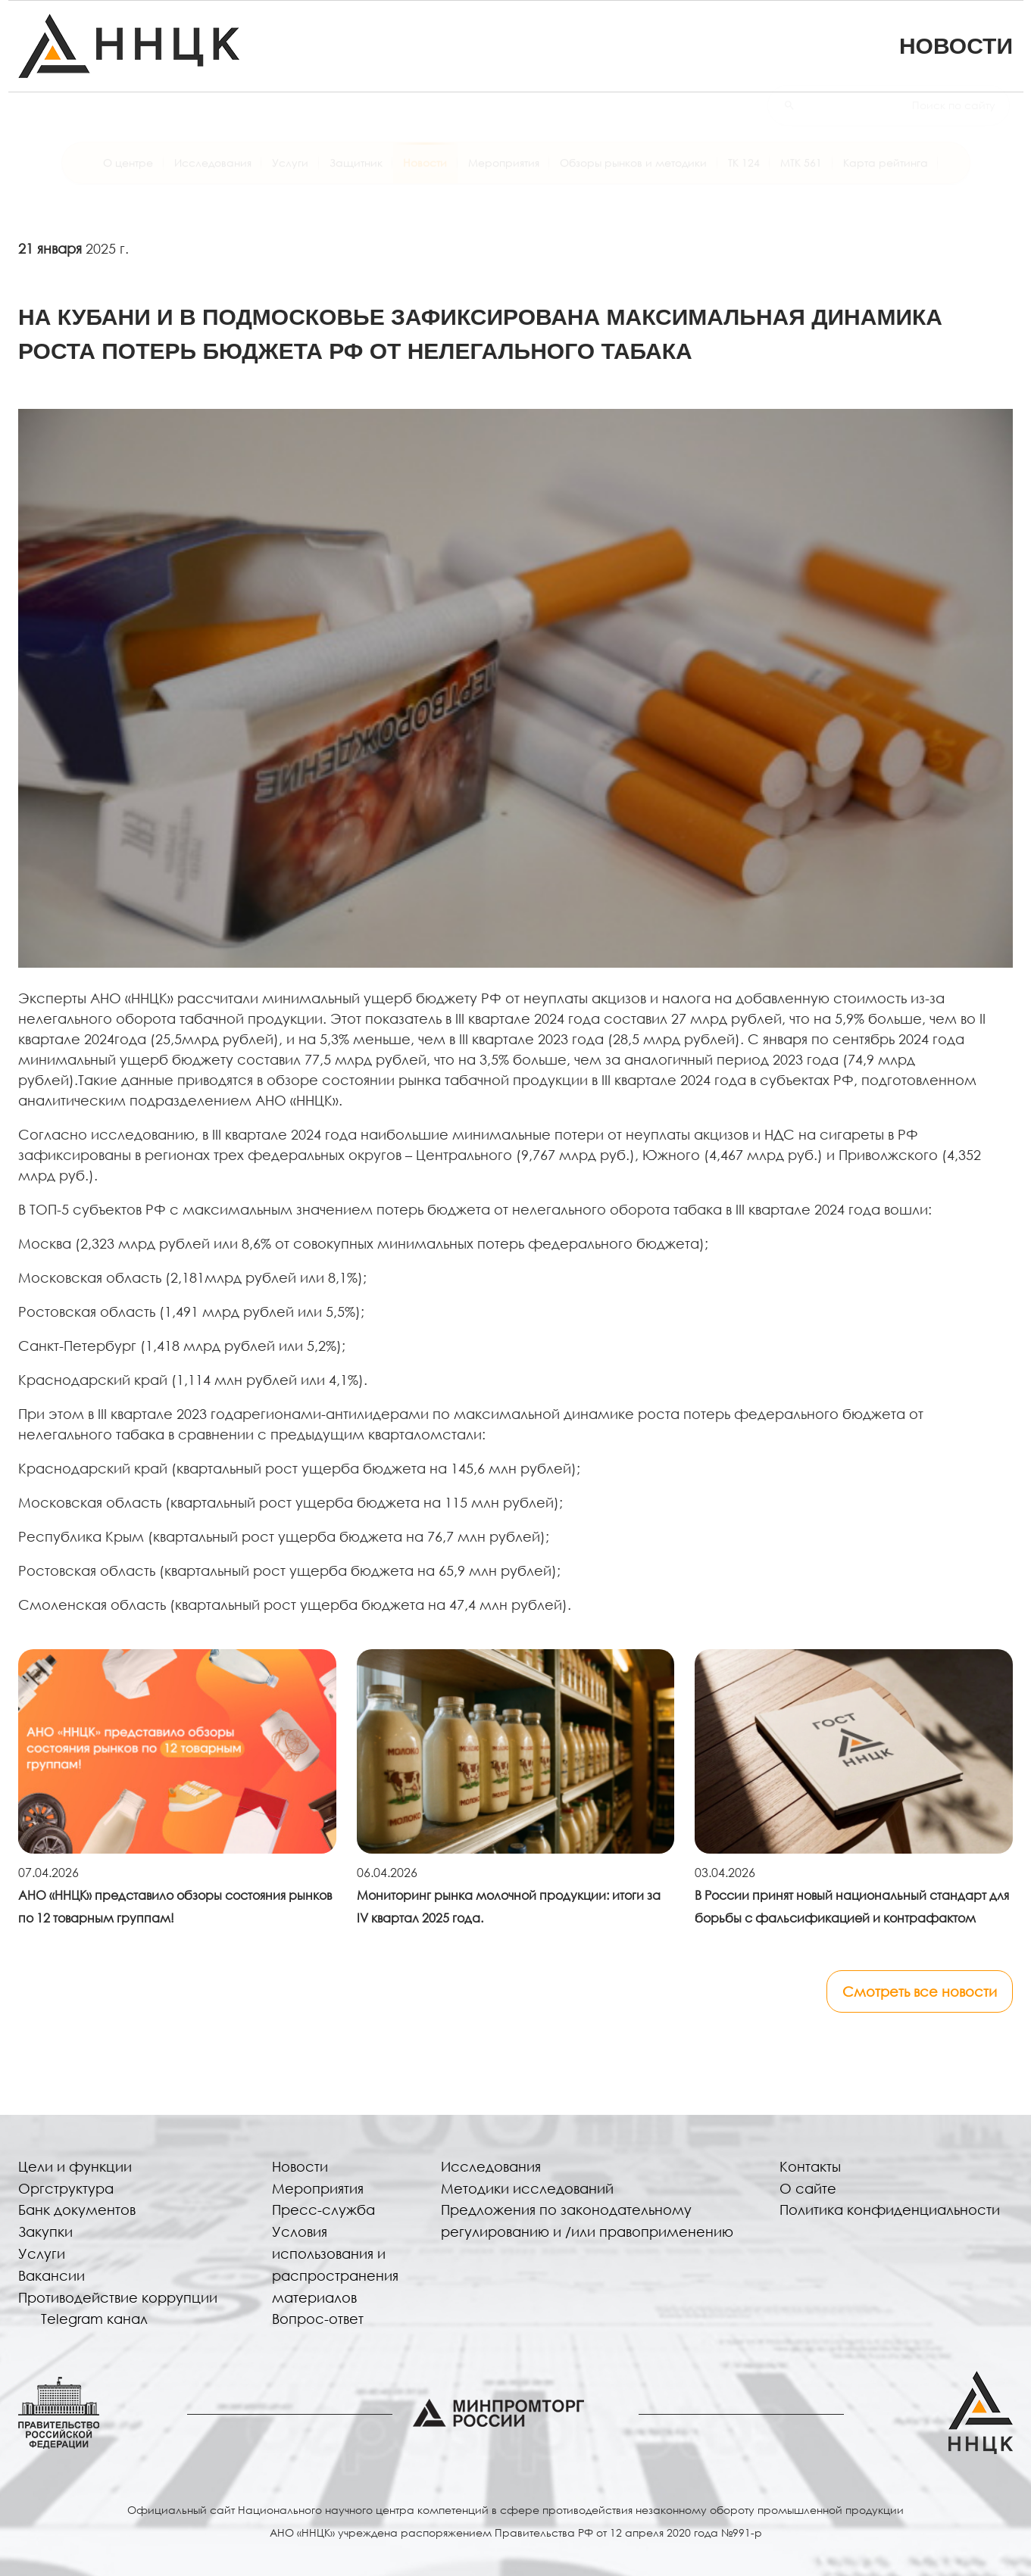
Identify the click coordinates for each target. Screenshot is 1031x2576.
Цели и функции (75, 2166)
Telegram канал (94, 2318)
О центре (128, 176)
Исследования (213, 176)
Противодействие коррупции (117, 2297)
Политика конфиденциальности (889, 2209)
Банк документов (77, 2209)
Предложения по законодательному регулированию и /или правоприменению (587, 2220)
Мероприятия (503, 176)
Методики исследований (527, 2188)
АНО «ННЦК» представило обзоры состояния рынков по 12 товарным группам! (175, 1906)
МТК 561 (801, 176)
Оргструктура (66, 2188)
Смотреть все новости (919, 1991)
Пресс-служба (323, 2209)
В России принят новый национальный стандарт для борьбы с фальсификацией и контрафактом (852, 1906)
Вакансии (51, 2275)
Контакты (810, 2166)
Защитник (356, 176)
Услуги (290, 176)
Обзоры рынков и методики (633, 176)
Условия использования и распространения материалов (335, 2264)
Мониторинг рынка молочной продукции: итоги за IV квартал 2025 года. (509, 1906)
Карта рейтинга (885, 176)
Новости (425, 176)
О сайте (807, 2188)
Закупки (45, 2231)
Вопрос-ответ (318, 2318)
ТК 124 (744, 176)
